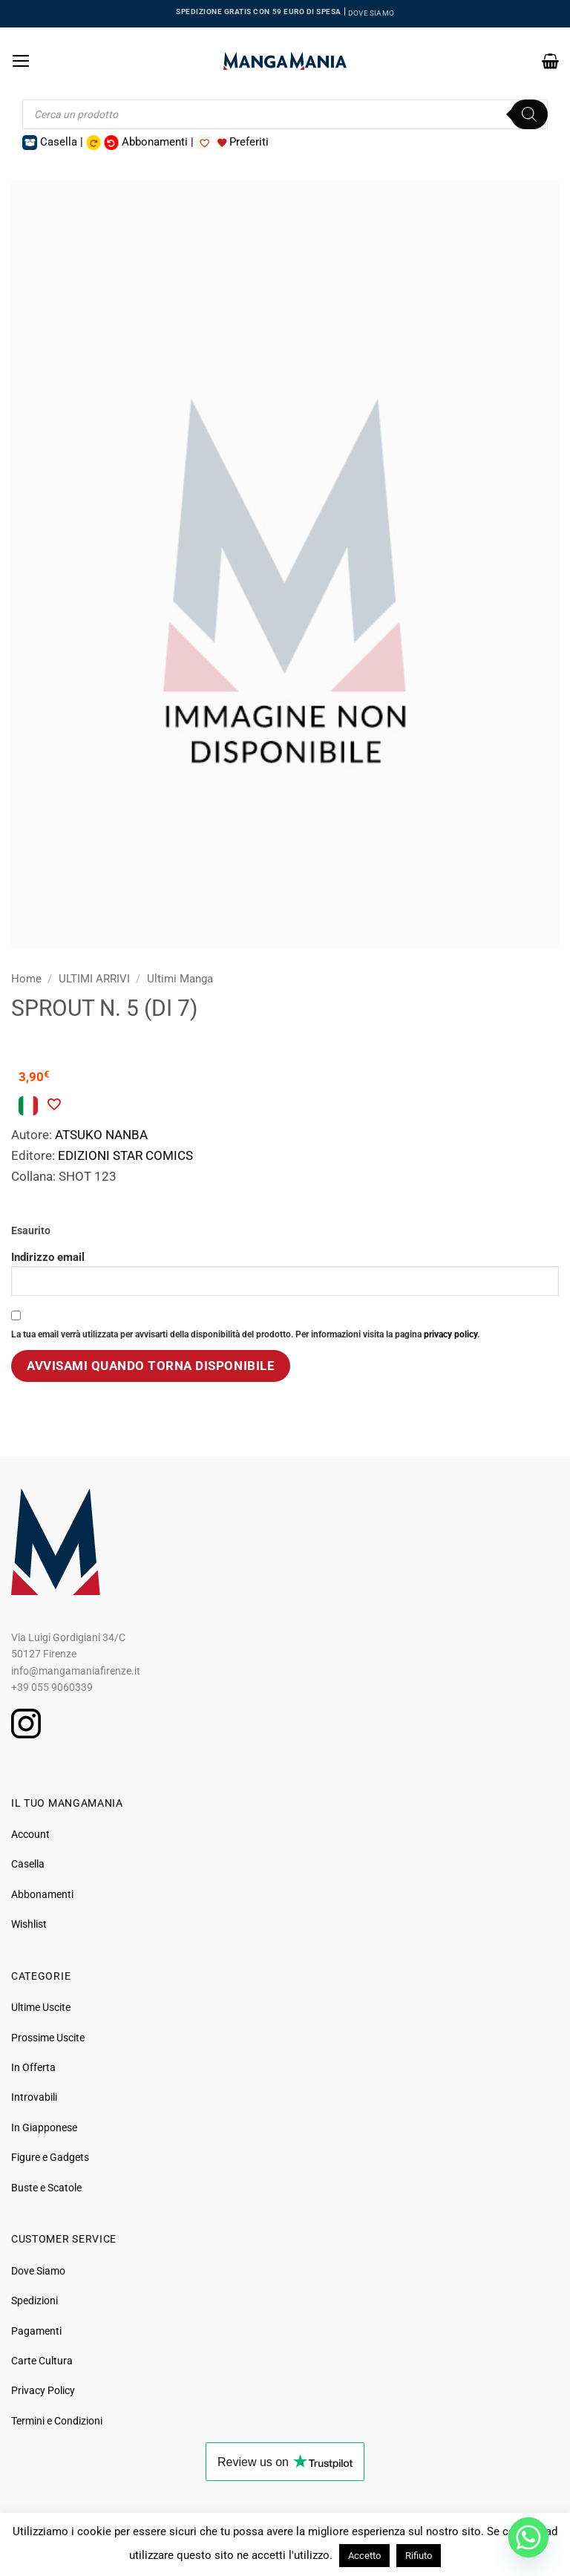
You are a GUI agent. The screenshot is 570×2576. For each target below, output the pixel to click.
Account (30, 1834)
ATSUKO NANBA (101, 1134)
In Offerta (33, 2067)
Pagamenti (36, 2331)
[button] (21, 61)
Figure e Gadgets (50, 2157)
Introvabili (34, 2097)
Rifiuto (418, 2555)
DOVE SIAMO (371, 13)
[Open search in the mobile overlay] (285, 114)
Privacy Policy (43, 2390)
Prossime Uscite (48, 2038)
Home (26, 978)
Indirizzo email (285, 1273)
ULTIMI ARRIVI (94, 978)
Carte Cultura (42, 2361)
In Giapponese (44, 2127)
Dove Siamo (38, 2271)
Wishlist (29, 1924)
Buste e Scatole (46, 2188)
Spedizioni (34, 2300)
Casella (28, 1864)
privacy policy (450, 1334)
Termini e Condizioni (56, 2421)
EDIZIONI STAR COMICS (125, 1155)
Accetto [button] (364, 2555)
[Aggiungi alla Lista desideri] (53, 1104)
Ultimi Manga (180, 978)
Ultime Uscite (41, 2007)
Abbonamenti (42, 1894)
